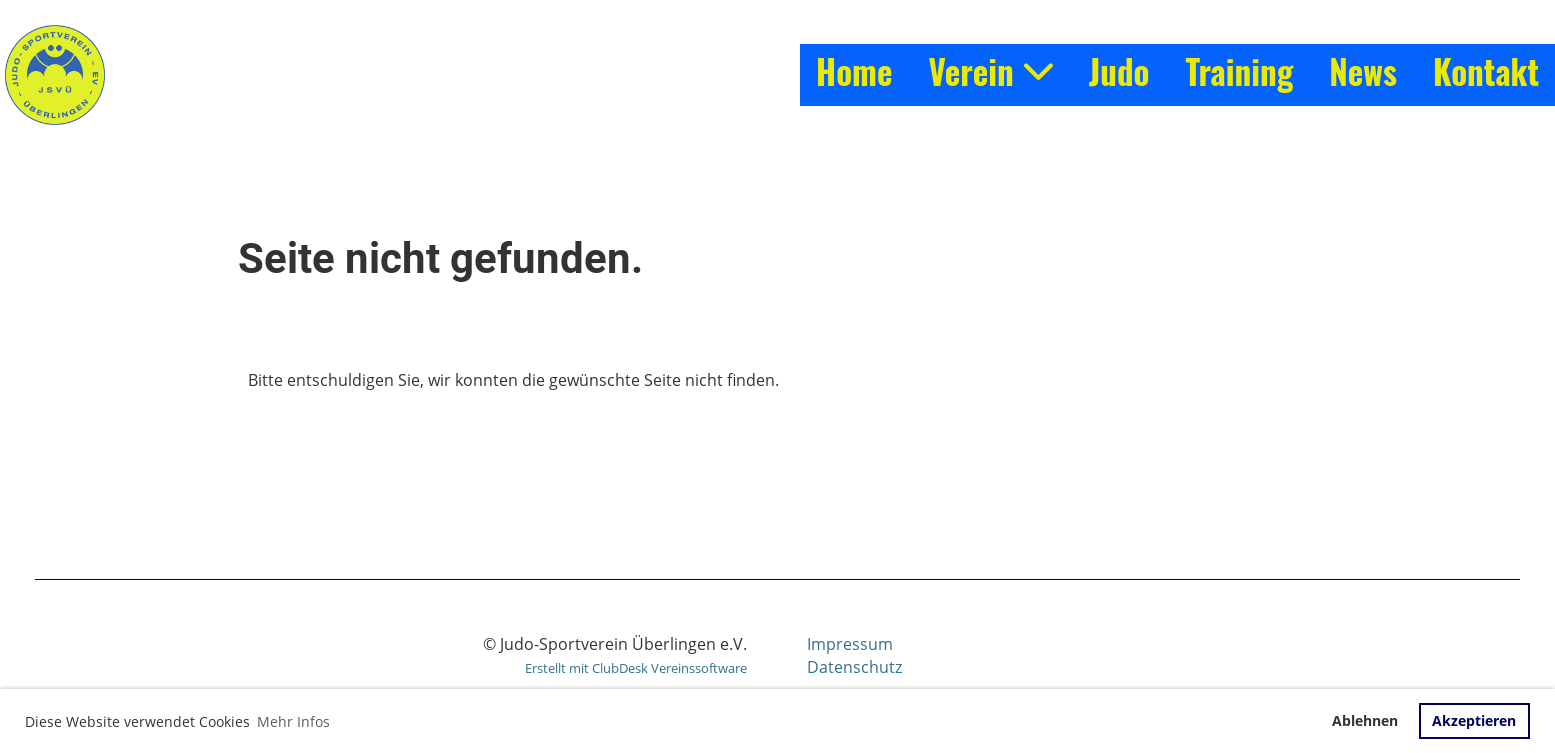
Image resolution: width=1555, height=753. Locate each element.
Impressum (850, 644)
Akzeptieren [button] (1474, 720)
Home (854, 71)
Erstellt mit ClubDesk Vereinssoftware (636, 668)
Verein (990, 71)
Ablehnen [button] (1365, 720)
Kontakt (1486, 71)
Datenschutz (854, 667)
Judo (1119, 71)
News (1363, 71)
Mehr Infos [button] (293, 721)
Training (1239, 71)
